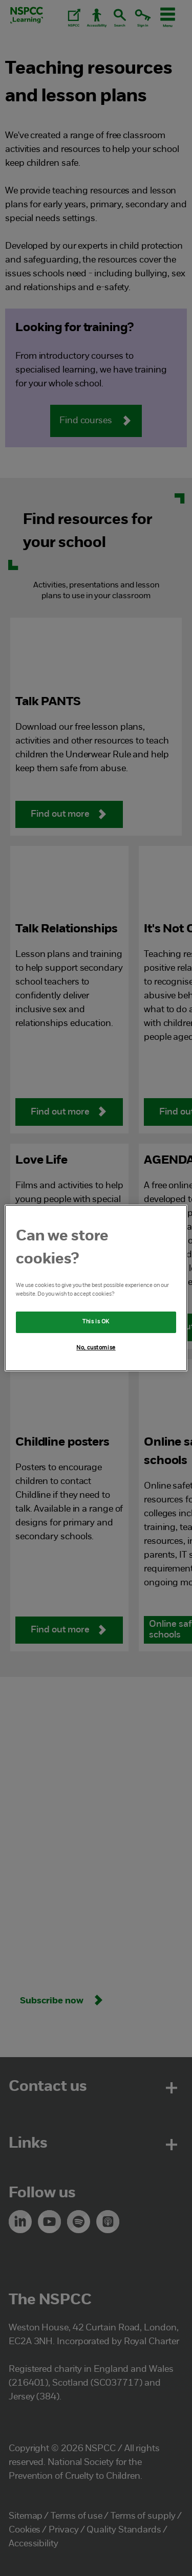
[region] (96, 1288)
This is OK (96, 1322)
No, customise (95, 1348)
